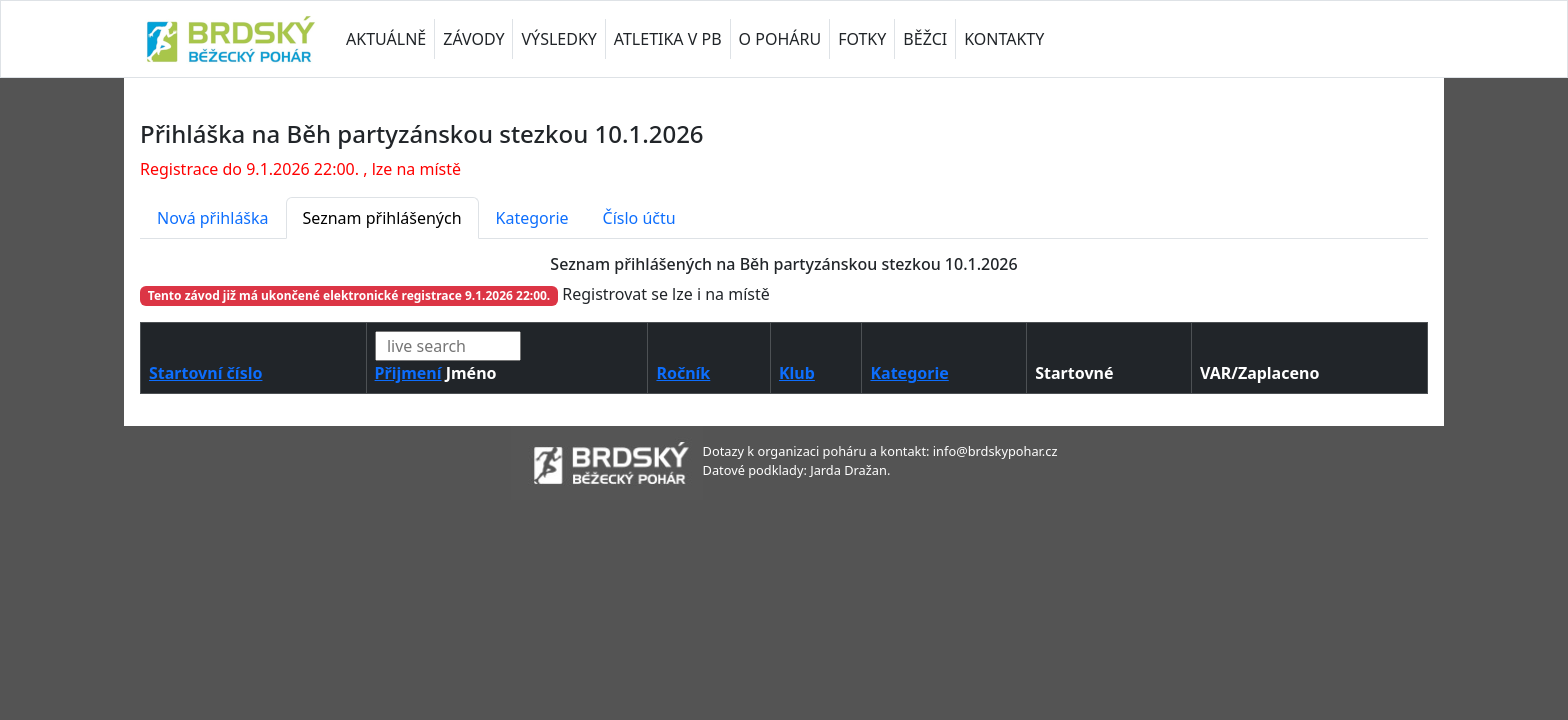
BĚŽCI (925, 39)
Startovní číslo (205, 373)
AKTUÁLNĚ (386, 39)
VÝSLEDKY (558, 39)
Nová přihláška (213, 218)
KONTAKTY (1004, 39)
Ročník (683, 373)
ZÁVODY (473, 39)
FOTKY (862, 39)
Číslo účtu (639, 218)
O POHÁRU (780, 39)
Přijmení (408, 373)
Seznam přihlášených (382, 218)
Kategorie (532, 218)
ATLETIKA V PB (668, 39)
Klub (797, 373)
